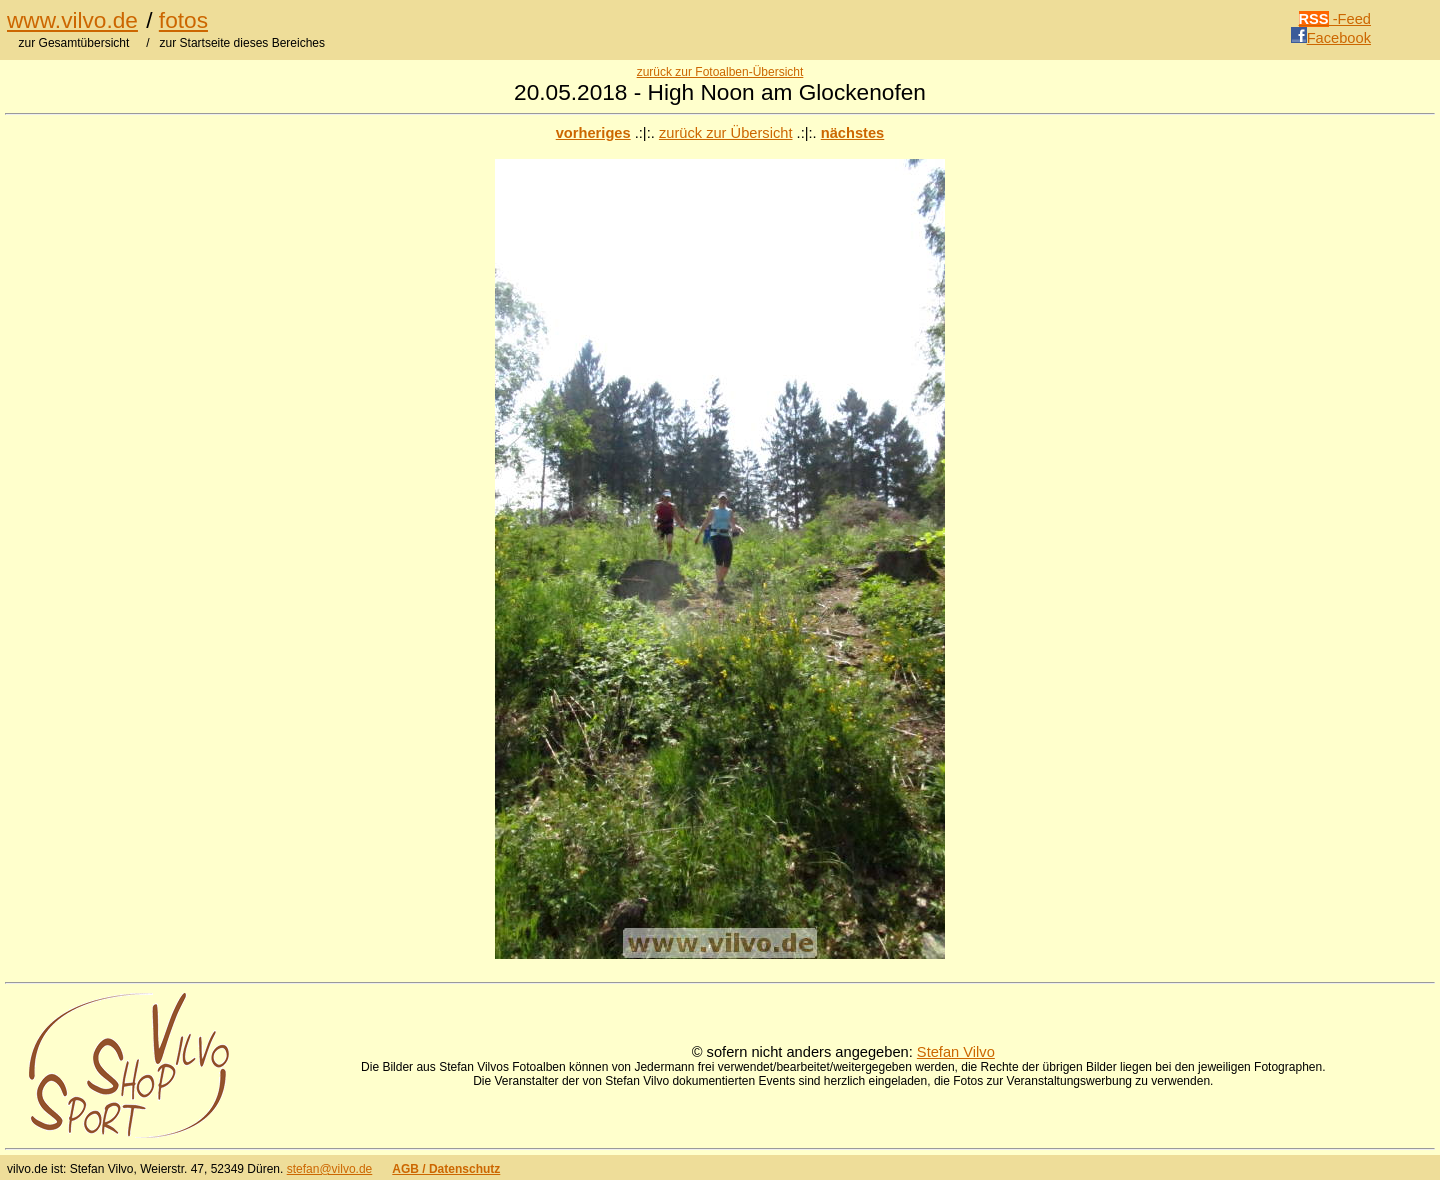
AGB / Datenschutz (446, 1169)
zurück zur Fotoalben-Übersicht (720, 72)
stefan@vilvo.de (330, 1169)
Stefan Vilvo (956, 1052)
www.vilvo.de (72, 20)
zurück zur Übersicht (726, 133)
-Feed (1335, 19)
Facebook (1331, 38)
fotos (183, 20)
